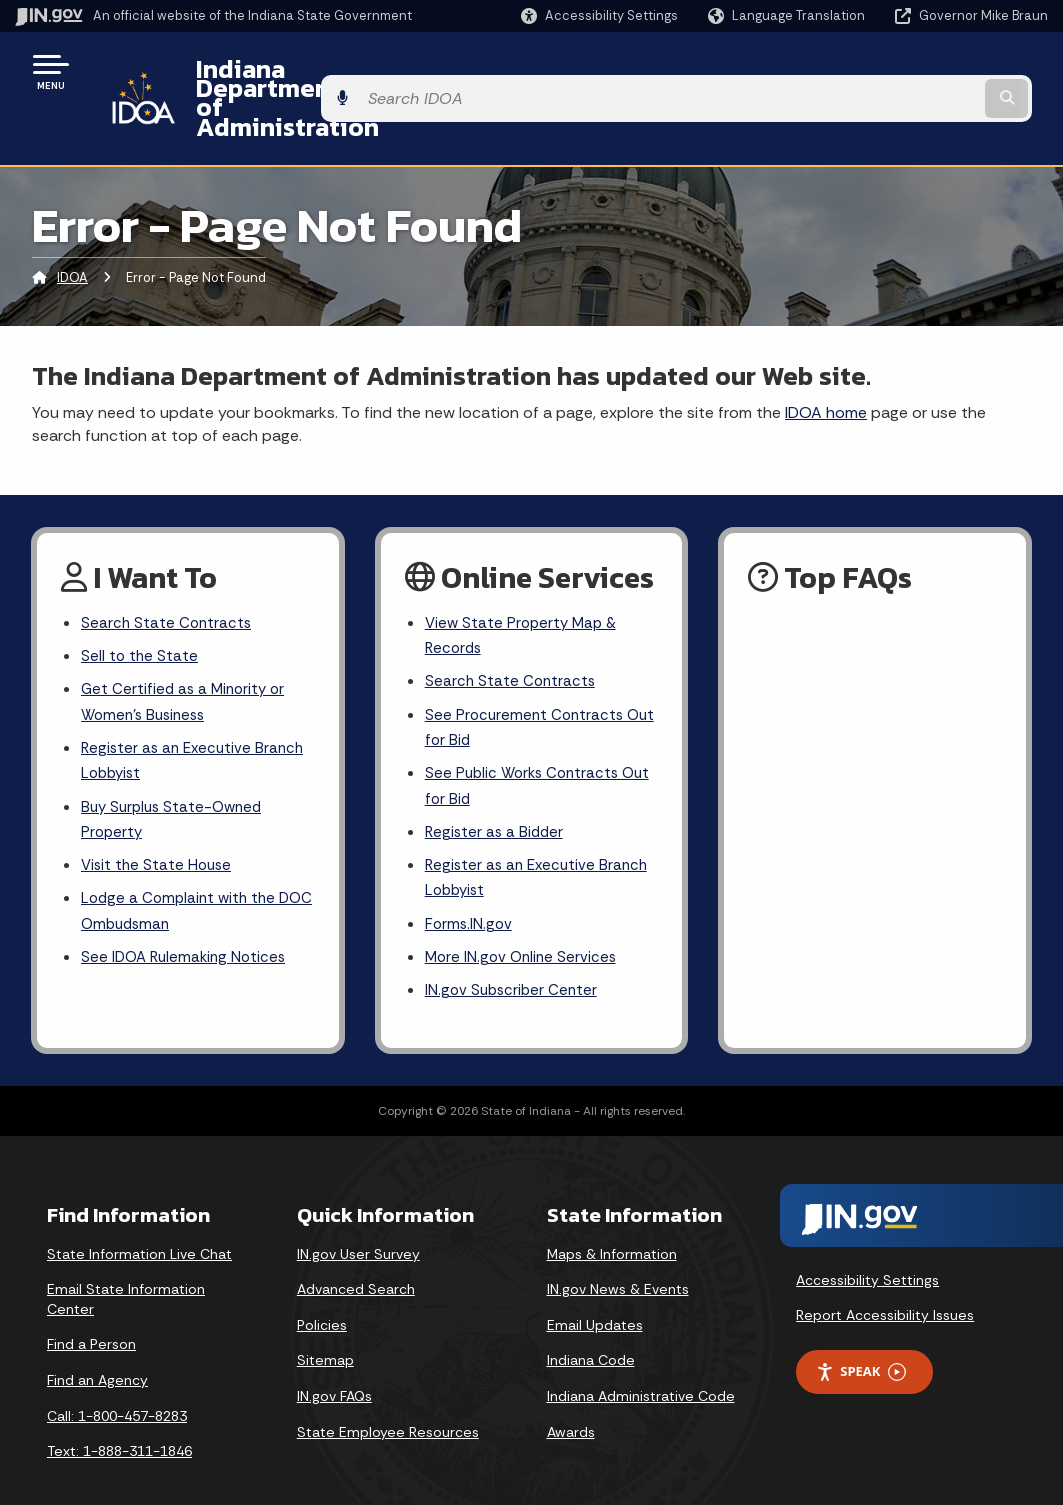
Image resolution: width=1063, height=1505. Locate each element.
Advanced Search (356, 1260)
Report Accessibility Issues (885, 1286)
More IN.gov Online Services (524, 925)
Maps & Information (612, 1225)
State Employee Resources (388, 1403)
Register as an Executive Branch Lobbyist (196, 717)
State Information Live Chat (139, 1225)
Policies (322, 1296)
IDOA (72, 224)
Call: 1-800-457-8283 (117, 1387)
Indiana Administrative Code (641, 1367)
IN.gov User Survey (358, 1225)
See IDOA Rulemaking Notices (187, 925)
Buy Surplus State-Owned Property (176, 779)
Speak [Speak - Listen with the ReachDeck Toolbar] (861, 1342)
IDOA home (826, 358)
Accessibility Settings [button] (867, 1251)
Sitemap (325, 1332)
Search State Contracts (168, 570)
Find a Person (91, 1316)
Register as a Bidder (496, 792)
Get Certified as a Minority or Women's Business (186, 655)
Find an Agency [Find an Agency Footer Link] (97, 1351)
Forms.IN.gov (470, 890)
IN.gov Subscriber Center (514, 960)
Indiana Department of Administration (403, 71)
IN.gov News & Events (618, 1260)
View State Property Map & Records (524, 584)
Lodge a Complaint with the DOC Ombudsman (182, 877)
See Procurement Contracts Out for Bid (527, 682)
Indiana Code (591, 1332)
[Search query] (933, 71)
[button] (599, 15)
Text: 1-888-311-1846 (119, 1422)
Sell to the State (140, 605)
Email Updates (595, 1296)
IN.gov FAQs (334, 1367)
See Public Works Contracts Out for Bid (526, 744)
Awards (571, 1403)
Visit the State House (159, 828)
